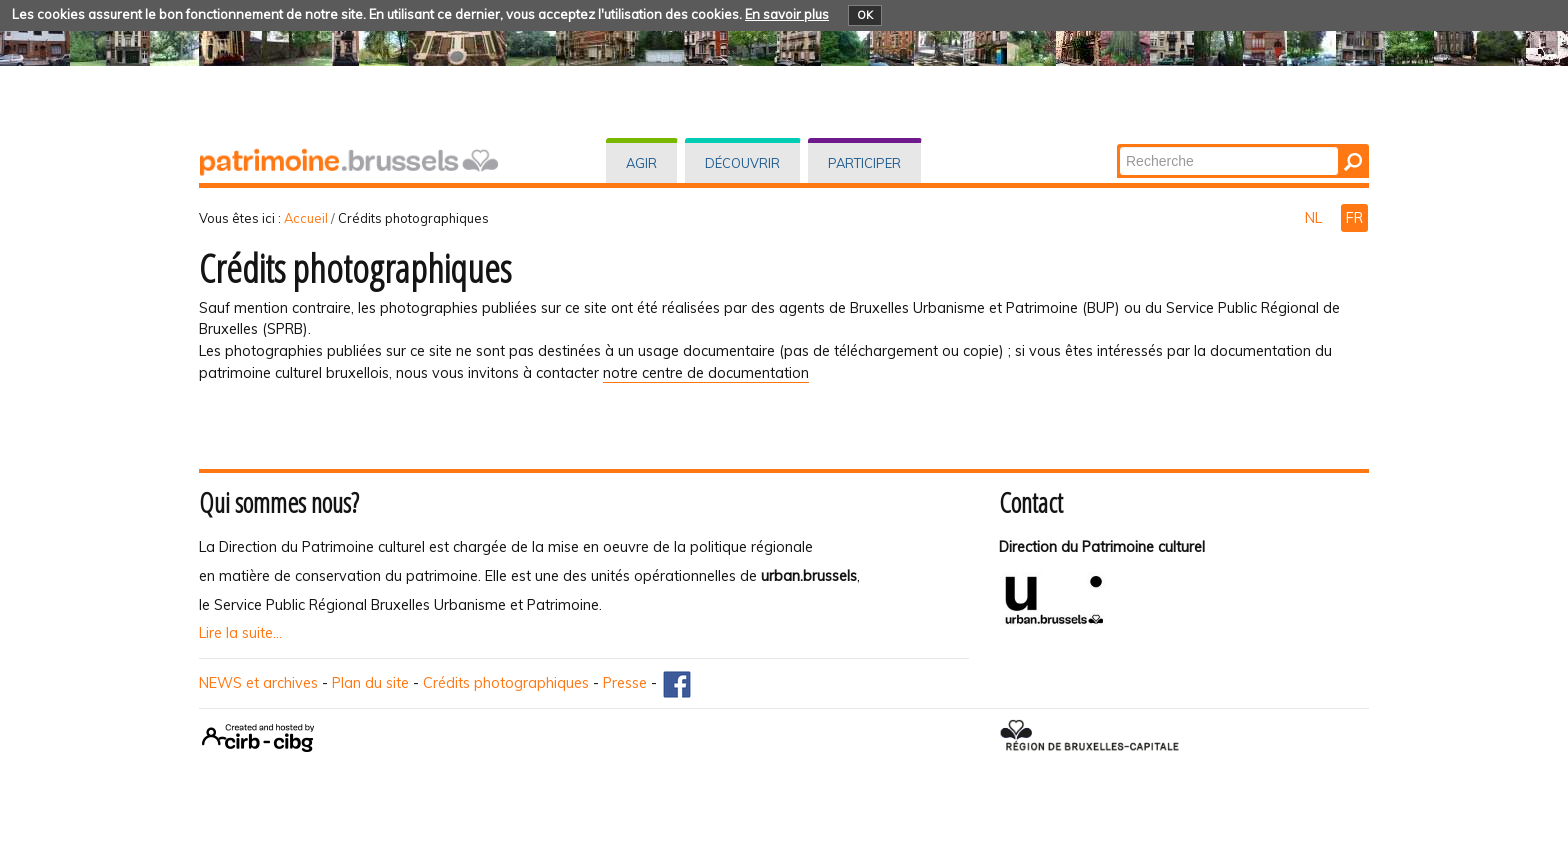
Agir (641, 163)
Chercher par (1118, 145)
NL (1315, 218)
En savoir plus (787, 14)
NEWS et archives (258, 683)
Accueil (306, 218)
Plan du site (370, 683)
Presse (625, 683)
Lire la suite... (240, 633)
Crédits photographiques (506, 683)
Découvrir (742, 163)
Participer (864, 163)
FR (1354, 218)
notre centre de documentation (706, 373)
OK (865, 15)
